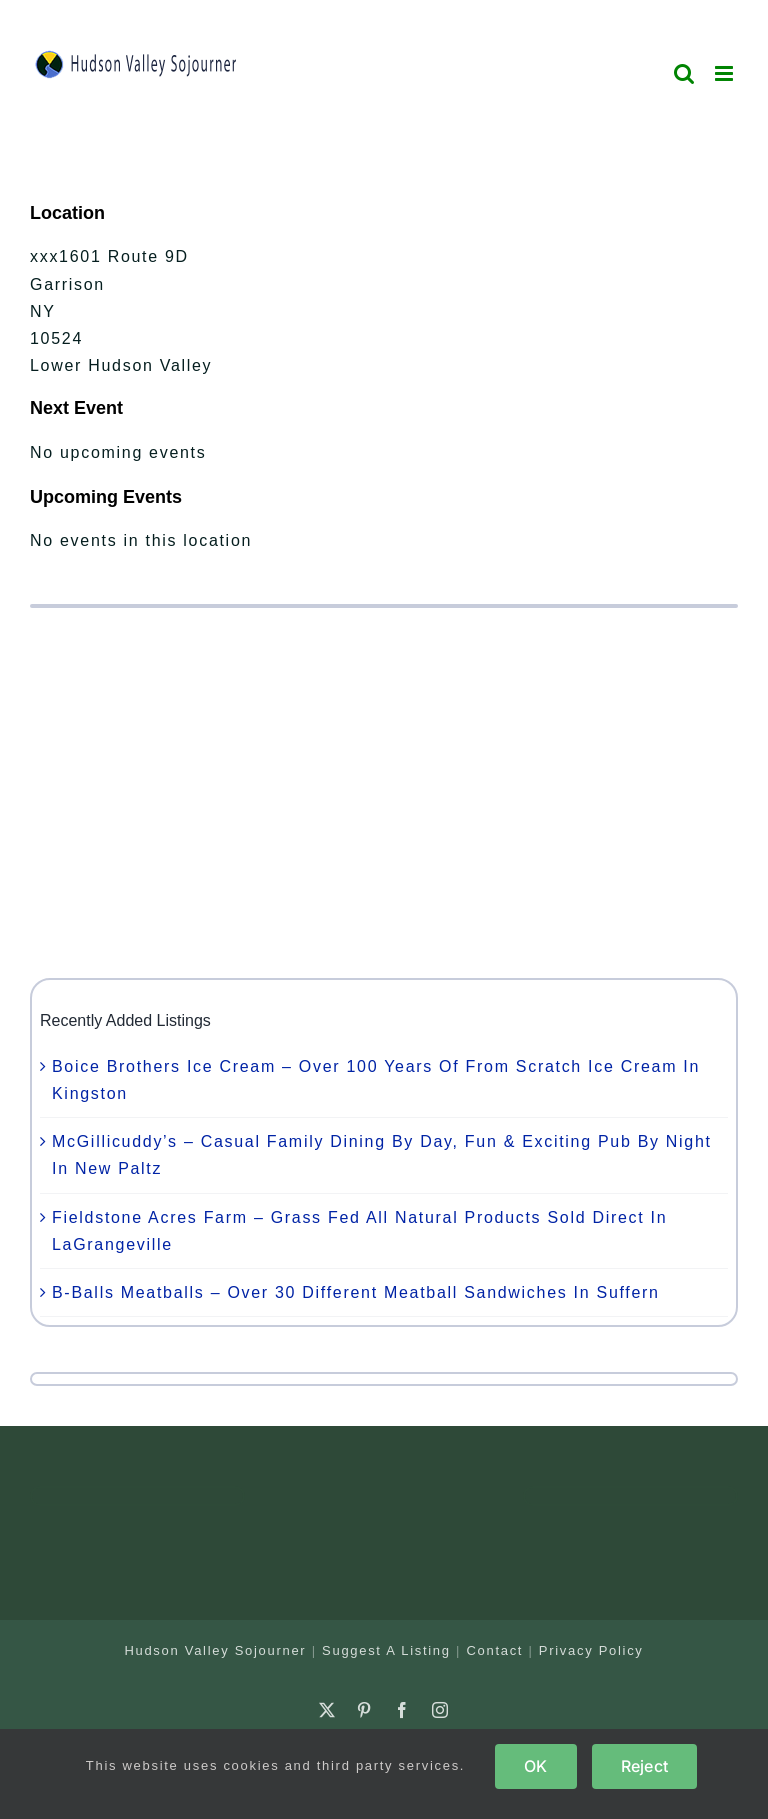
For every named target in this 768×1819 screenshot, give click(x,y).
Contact (494, 1650)
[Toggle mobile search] (685, 73)
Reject (644, 1766)
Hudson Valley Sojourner (215, 1650)
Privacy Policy (591, 1650)
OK (535, 1766)
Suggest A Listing (386, 1650)
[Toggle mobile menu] (726, 73)
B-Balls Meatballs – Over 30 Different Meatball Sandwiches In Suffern (356, 1292)
